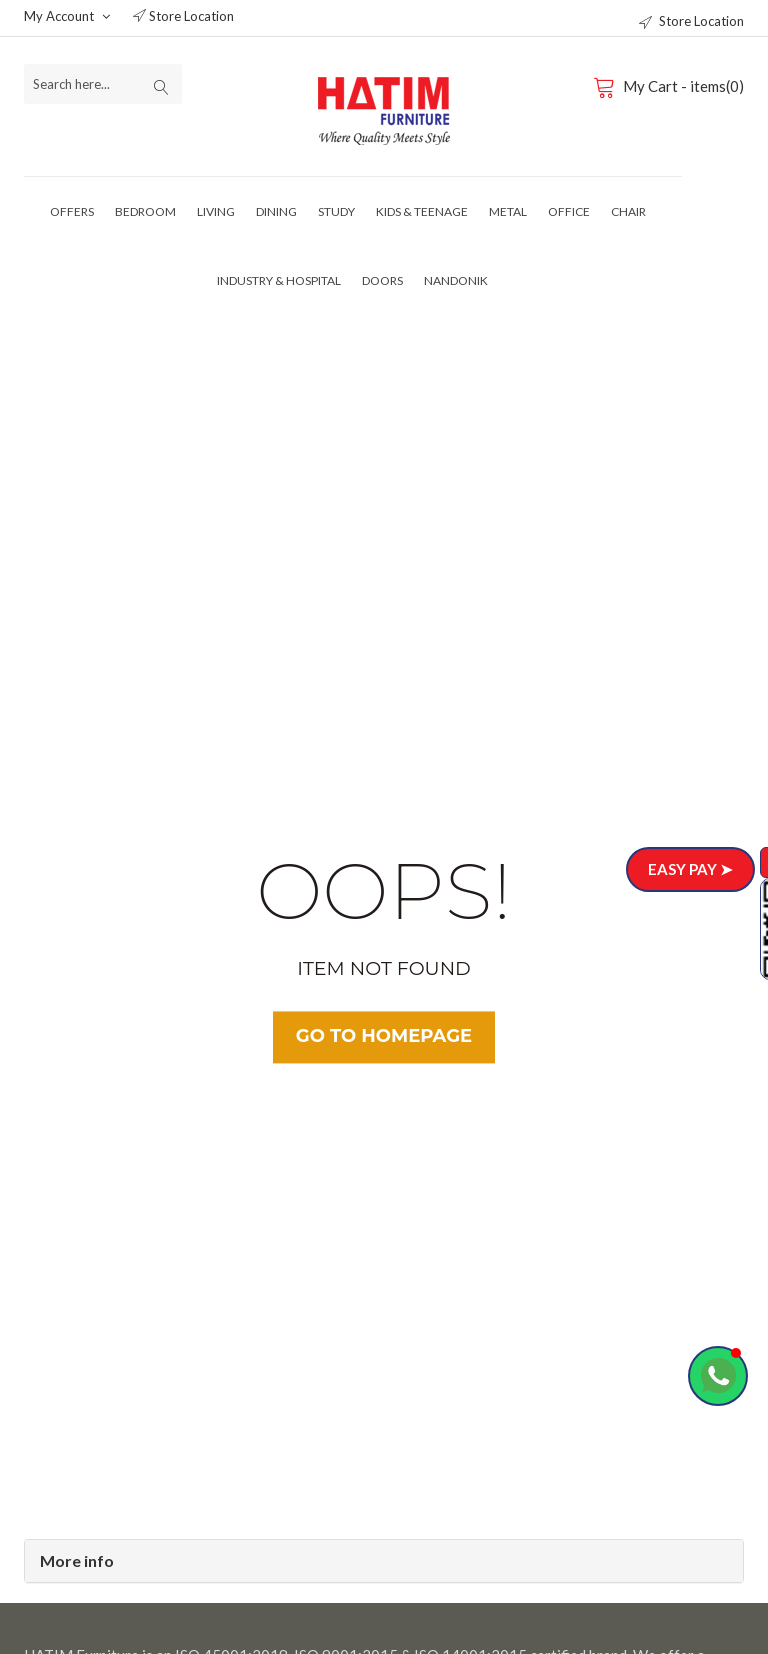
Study (336, 211)
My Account (67, 16)
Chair (628, 211)
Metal (508, 211)
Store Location (183, 16)
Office (569, 211)
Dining (276, 211)
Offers (72, 211)
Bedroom (145, 211)
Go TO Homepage (384, 1037)
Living (216, 211)
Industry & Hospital (279, 280)
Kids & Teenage (422, 211)
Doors (382, 280)
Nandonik (456, 280)
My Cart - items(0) (672, 86)
